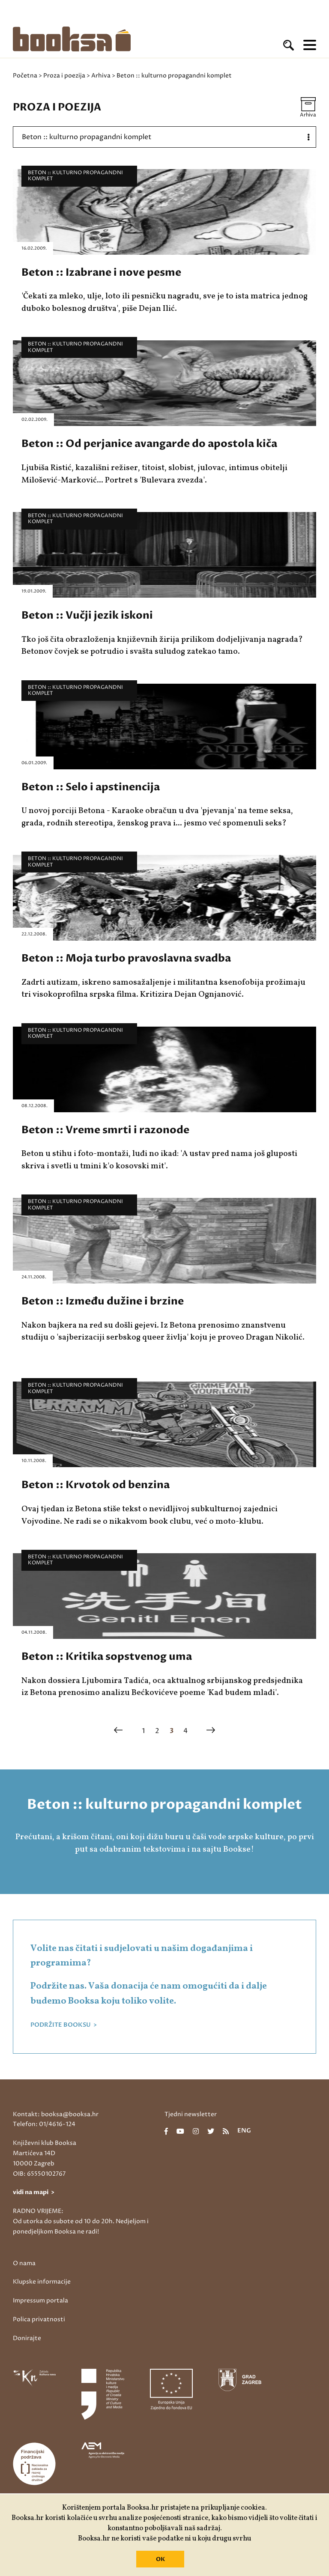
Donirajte (27, 2338)
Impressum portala (40, 2300)
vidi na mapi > (33, 2192)
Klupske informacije (42, 2282)
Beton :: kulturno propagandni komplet (75, 175)
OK (160, 2559)
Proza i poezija (64, 75)
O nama (24, 2263)
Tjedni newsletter (190, 2114)
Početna (25, 75)
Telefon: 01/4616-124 (44, 2124)
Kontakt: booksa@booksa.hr (56, 2114)
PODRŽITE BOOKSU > (63, 2025)
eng (244, 2131)
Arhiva (101, 75)
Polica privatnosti (39, 2319)
